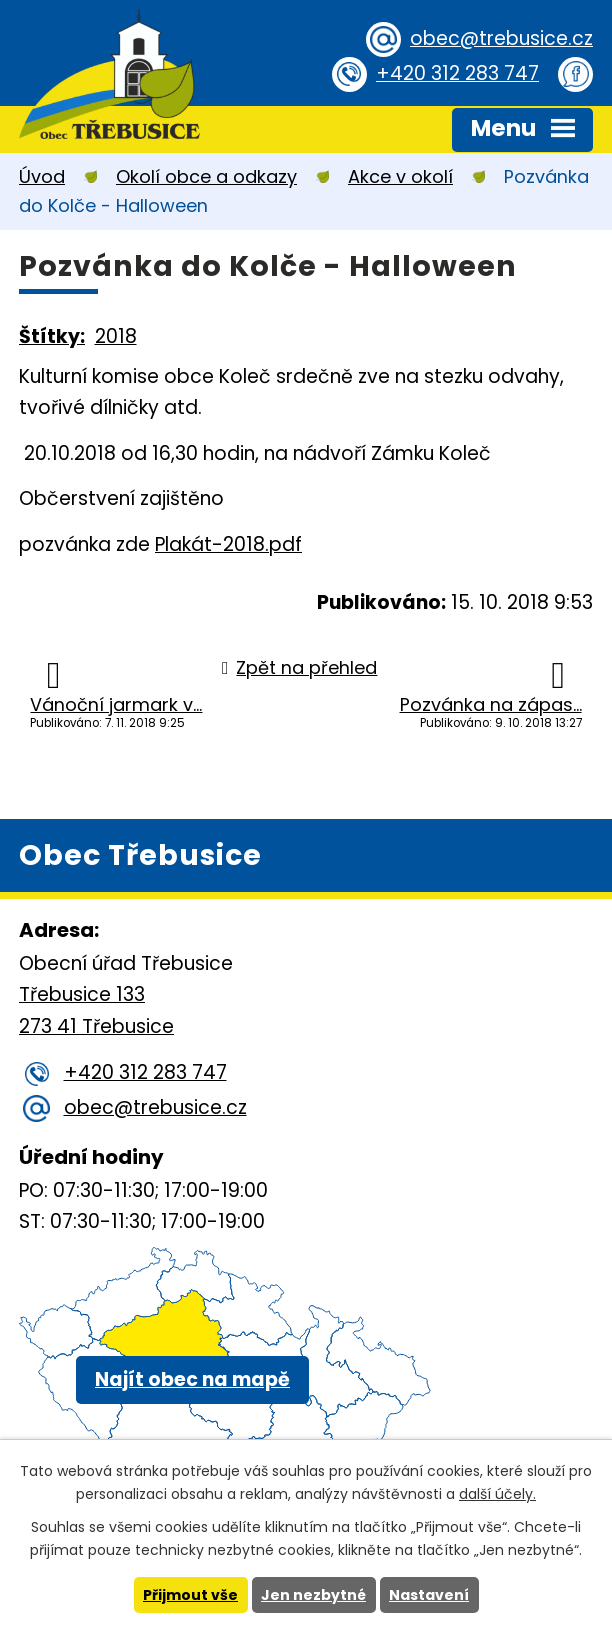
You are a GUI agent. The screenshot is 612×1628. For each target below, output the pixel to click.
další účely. (497, 1494)
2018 (116, 336)
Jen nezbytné (313, 1595)
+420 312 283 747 (457, 73)
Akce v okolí (400, 176)
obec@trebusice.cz (501, 38)
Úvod (42, 176)
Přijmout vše (190, 1595)
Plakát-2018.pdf (228, 544)
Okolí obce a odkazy (206, 176)
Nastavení (429, 1595)
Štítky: (52, 336)
